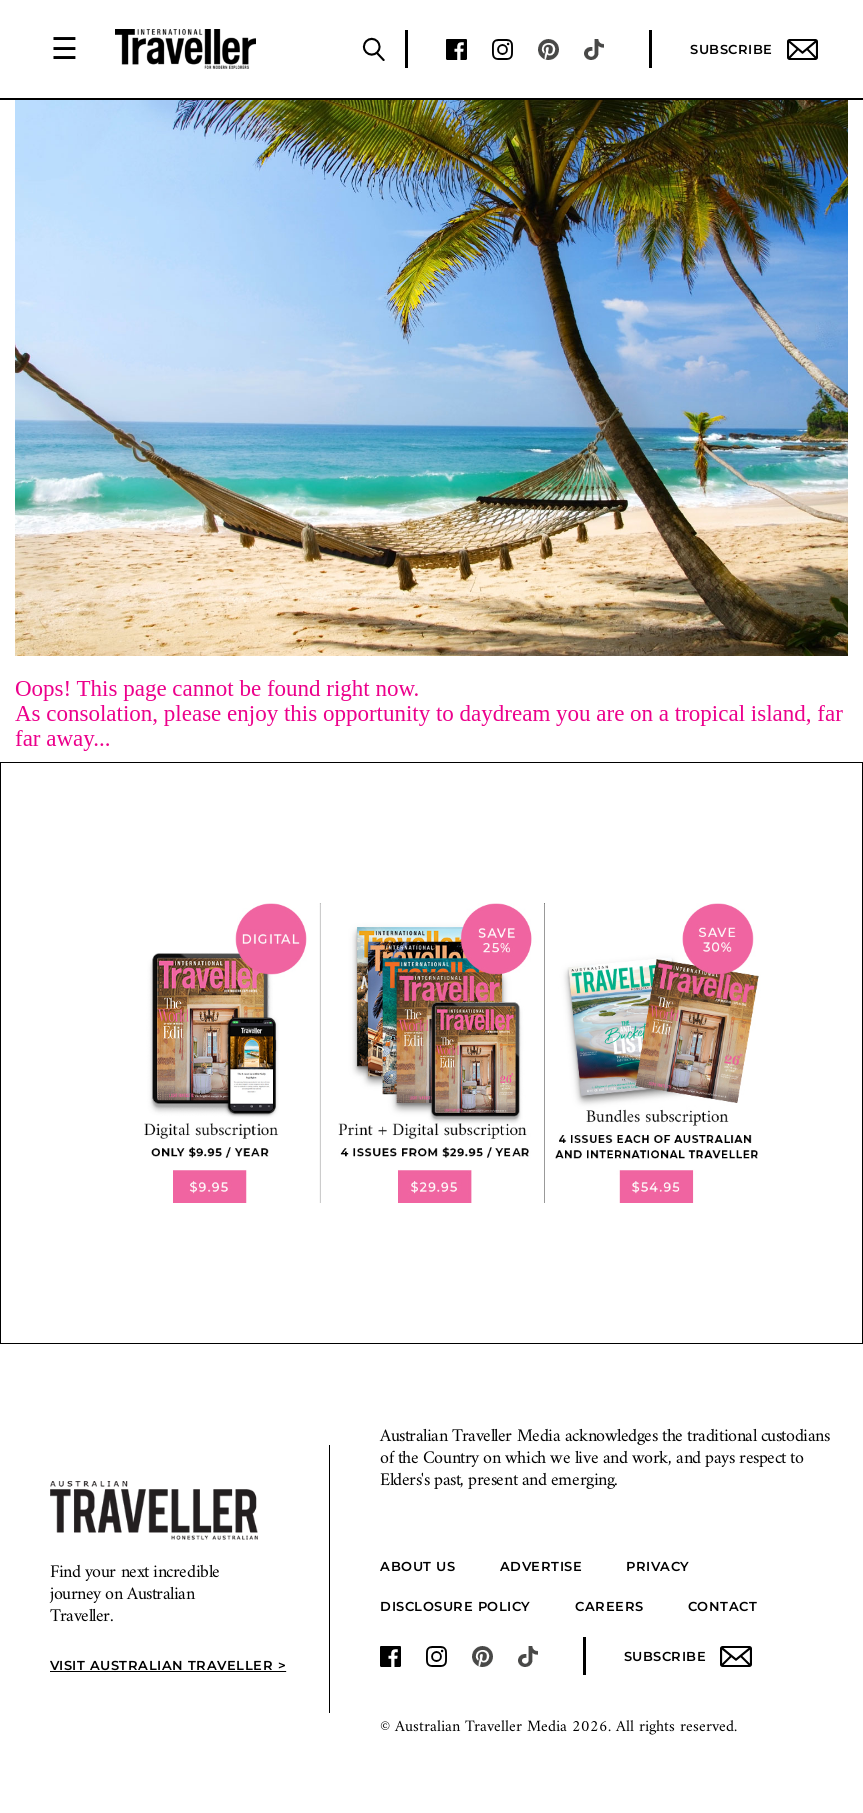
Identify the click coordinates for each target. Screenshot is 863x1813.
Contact (723, 1606)
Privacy (658, 1566)
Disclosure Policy (455, 1606)
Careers (609, 1606)
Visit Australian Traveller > (164, 1665)
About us (417, 1566)
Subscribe (754, 49)
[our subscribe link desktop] (432, 1053)
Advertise (541, 1566)
